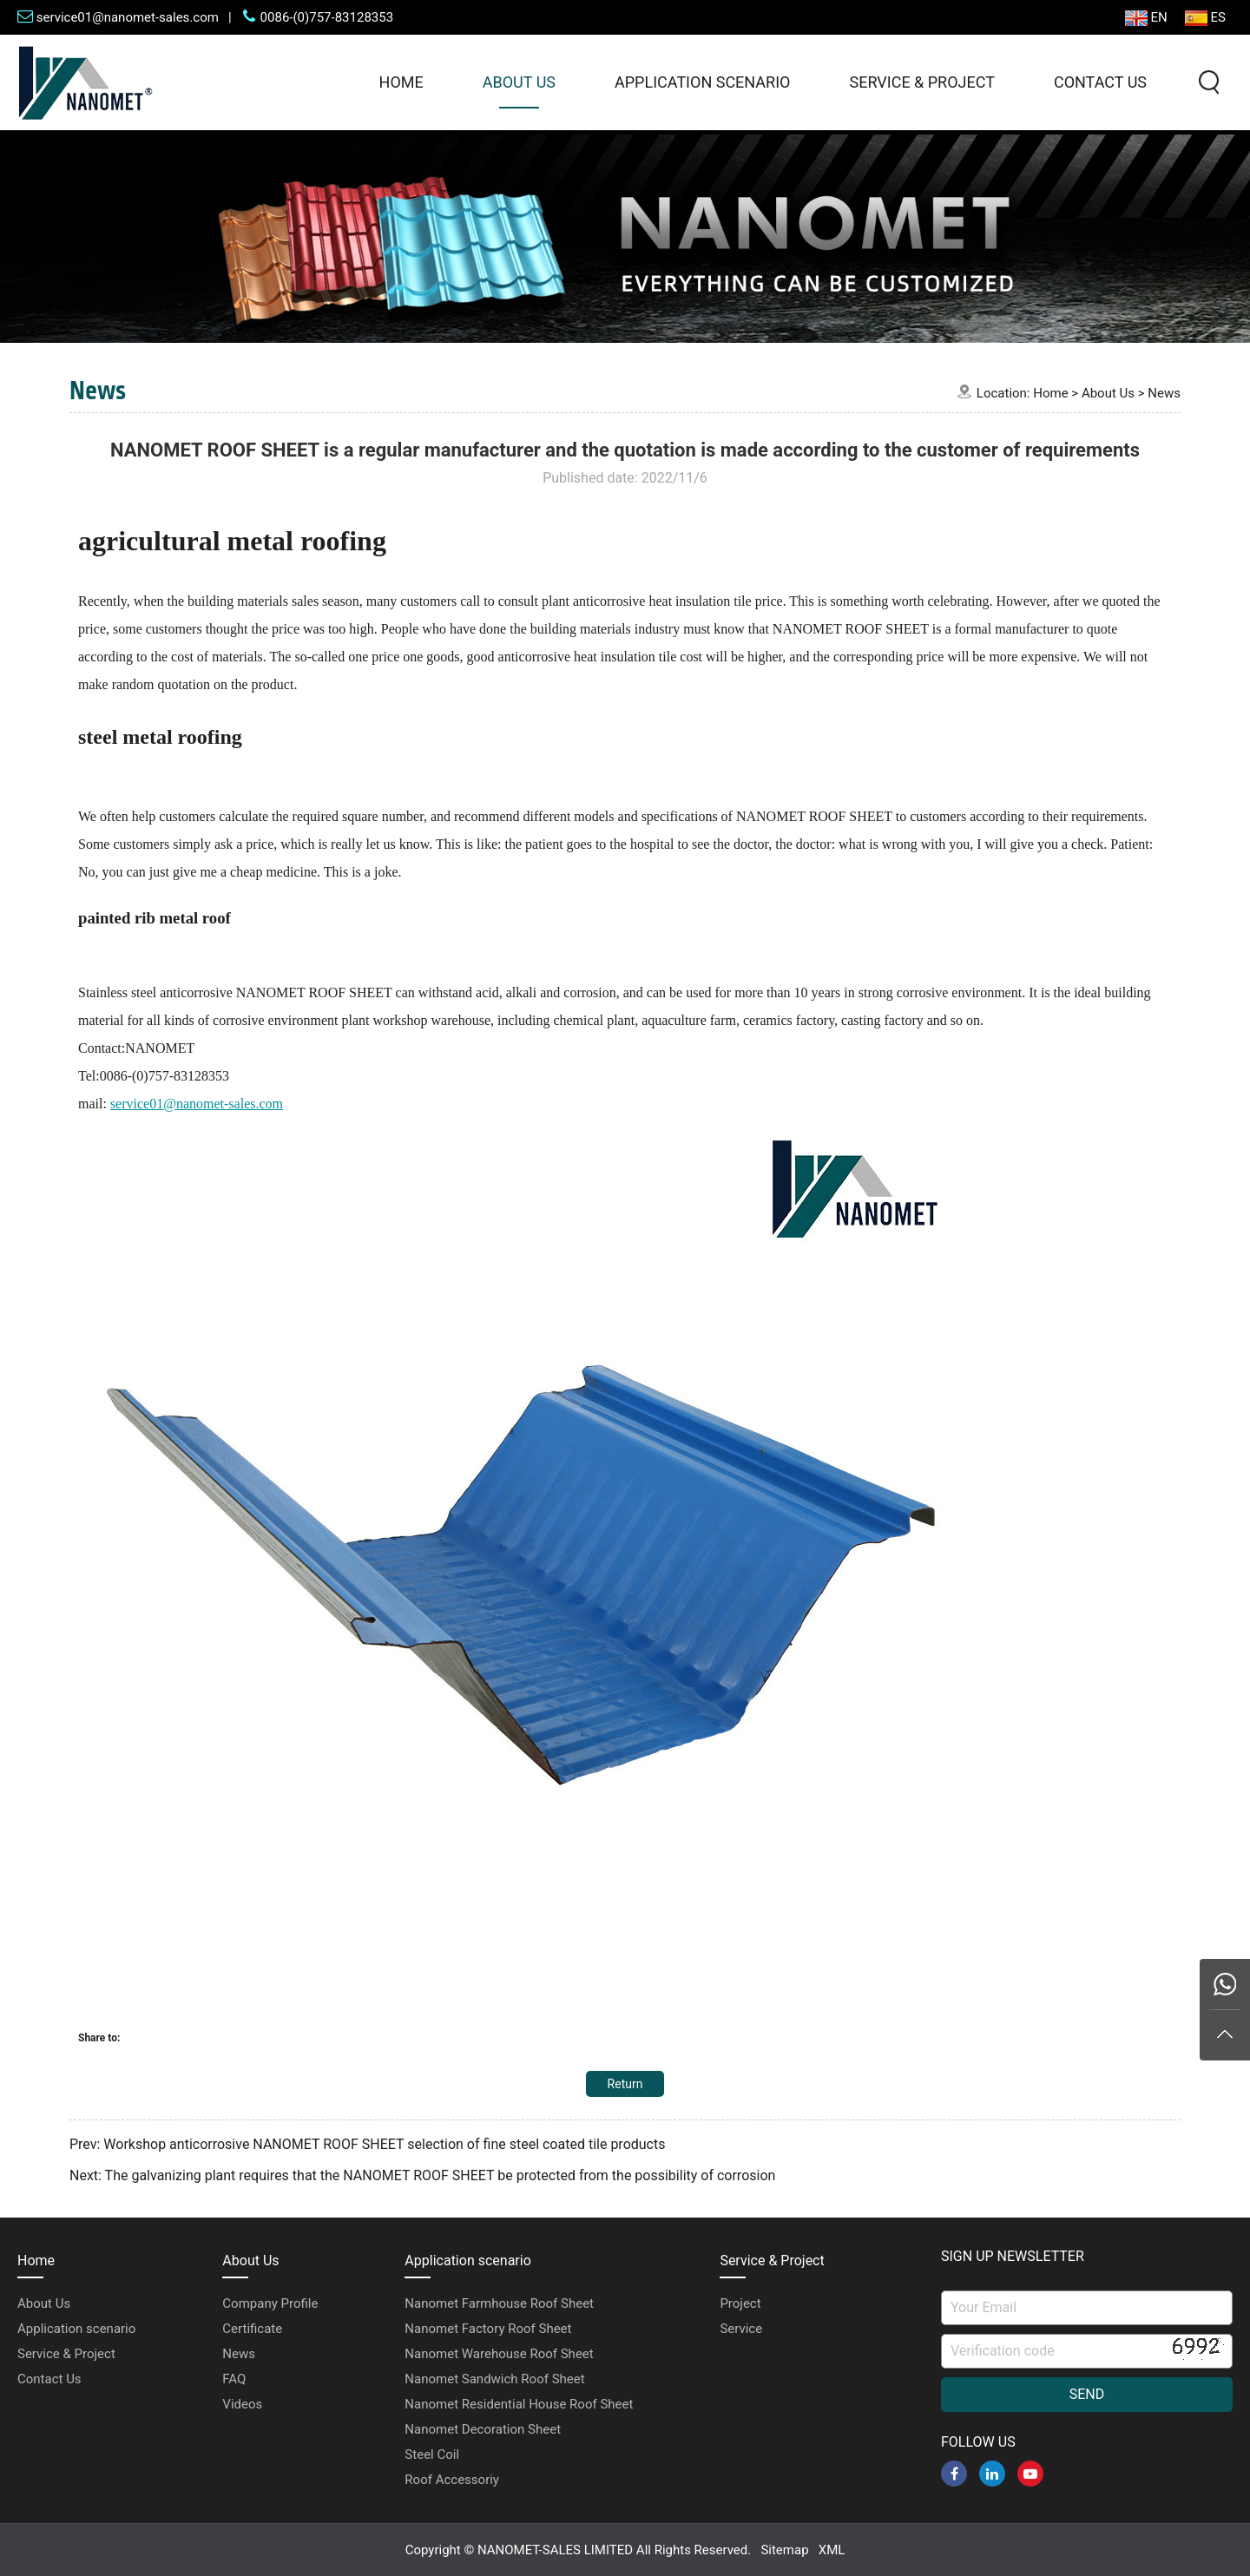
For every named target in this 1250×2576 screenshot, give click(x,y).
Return (625, 2084)
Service (741, 2328)
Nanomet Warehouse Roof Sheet (499, 2354)
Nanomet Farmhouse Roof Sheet (499, 2303)
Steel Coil (432, 2454)
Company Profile (270, 2303)
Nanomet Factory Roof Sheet (488, 2328)
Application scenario (702, 82)
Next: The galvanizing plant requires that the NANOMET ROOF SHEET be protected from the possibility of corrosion (422, 2175)
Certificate (252, 2328)
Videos (242, 2404)
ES (1205, 18)
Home (401, 82)
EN (1146, 18)
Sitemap (784, 2550)
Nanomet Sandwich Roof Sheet (494, 2379)
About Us (519, 82)
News (1164, 393)
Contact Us (1100, 82)
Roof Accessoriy (452, 2479)
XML (832, 2550)
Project (740, 2303)
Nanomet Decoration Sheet (483, 2429)
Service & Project (921, 82)
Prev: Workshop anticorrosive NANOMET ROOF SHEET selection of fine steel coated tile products (367, 2144)
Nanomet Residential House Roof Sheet (519, 2404)
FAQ (234, 2379)
